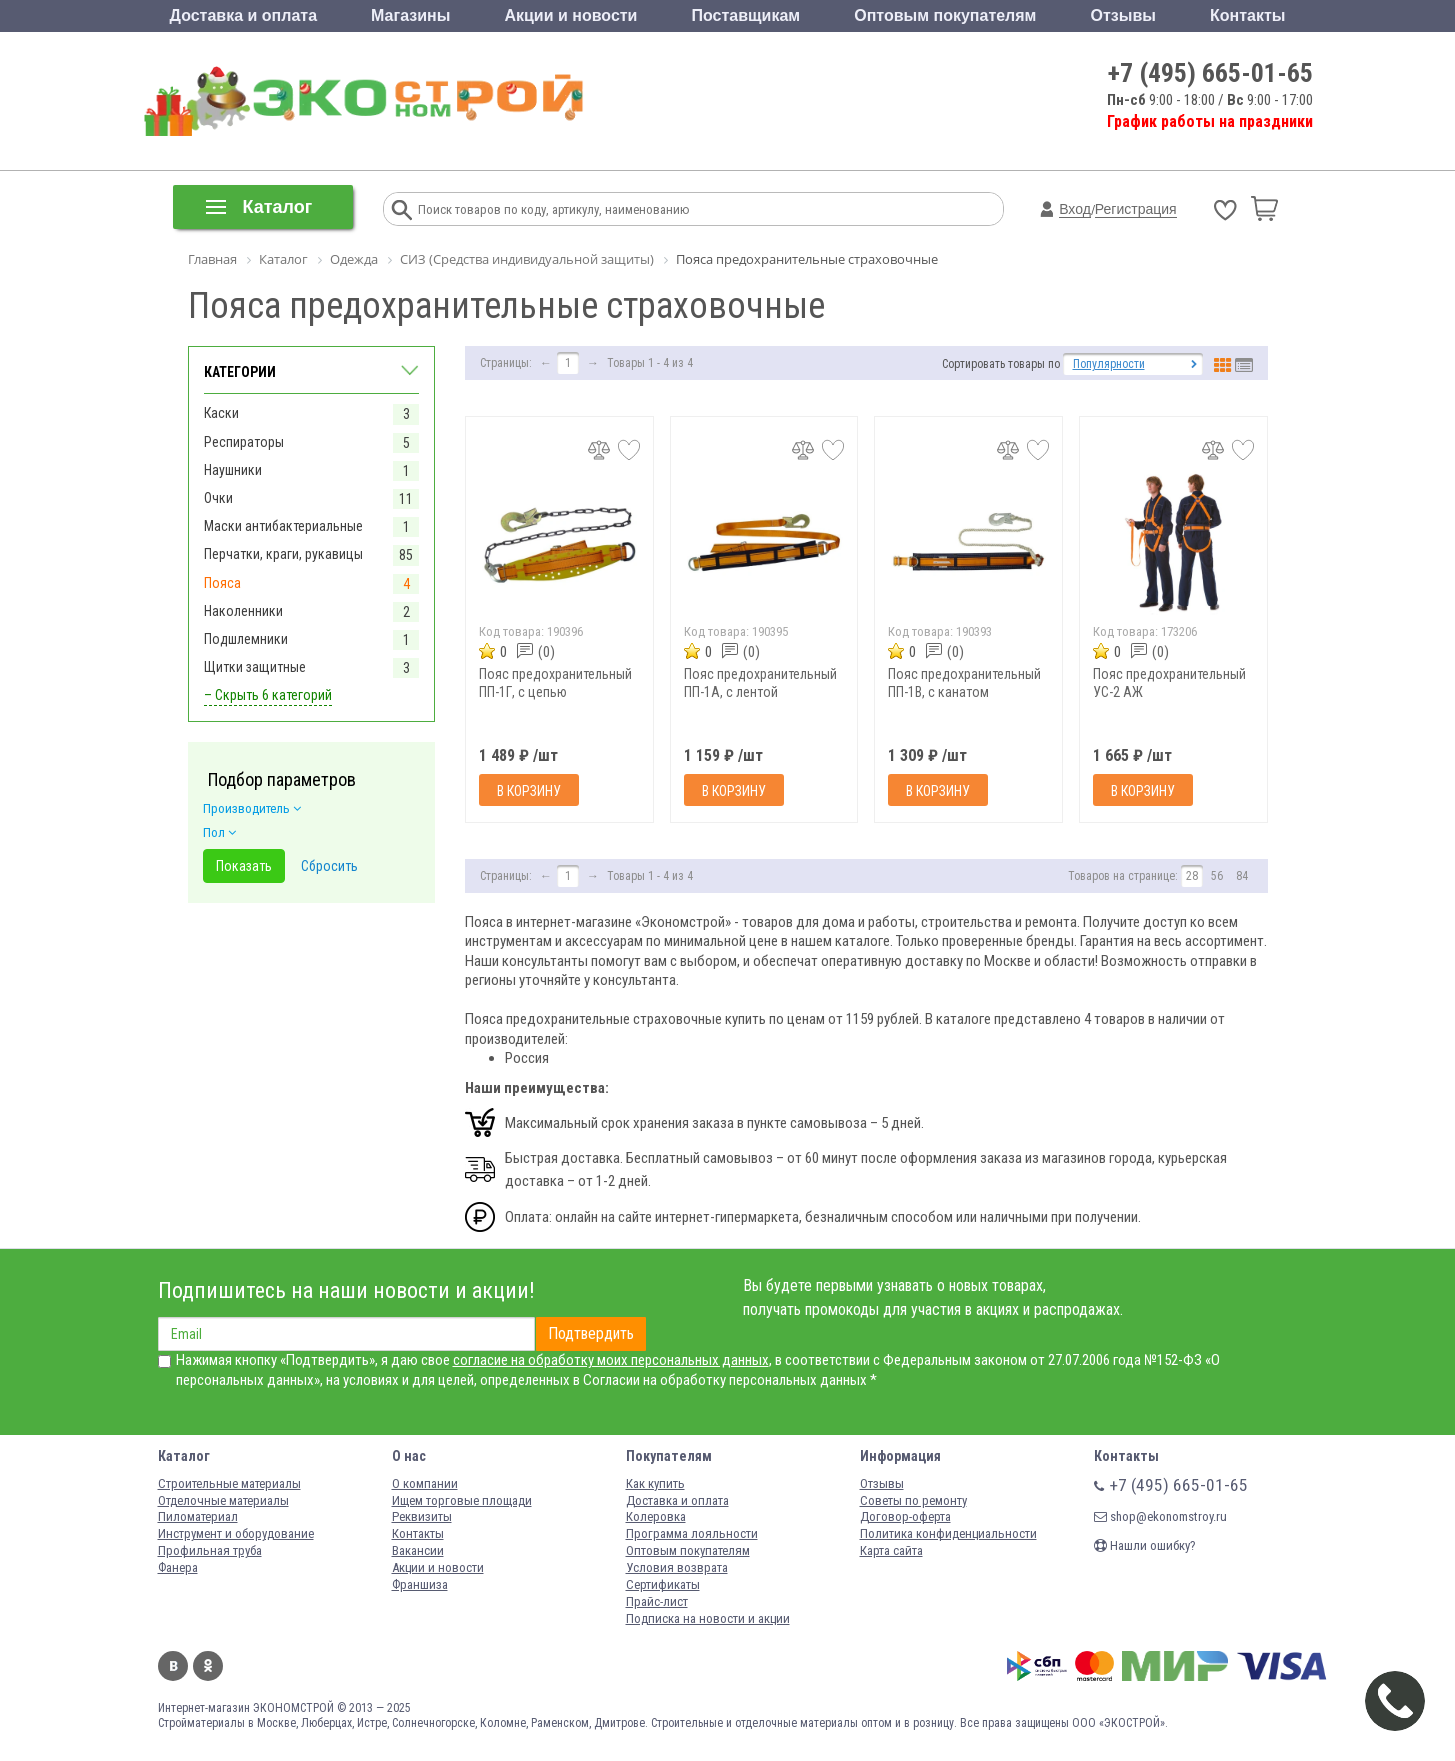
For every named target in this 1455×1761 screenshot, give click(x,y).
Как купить (655, 1483)
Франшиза (420, 1584)
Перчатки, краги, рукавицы (283, 554)
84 (1242, 876)
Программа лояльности (692, 1533)
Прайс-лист (657, 1601)
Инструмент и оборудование (236, 1533)
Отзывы (1123, 15)
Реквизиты (422, 1516)
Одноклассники (208, 1666)
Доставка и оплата (244, 15)
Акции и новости (570, 15)
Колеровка (656, 1516)
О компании (425, 1483)
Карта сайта (891, 1550)
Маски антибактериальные (283, 526)
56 (1217, 876)
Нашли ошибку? (1145, 1545)
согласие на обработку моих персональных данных (611, 1360)
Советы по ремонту (913, 1500)
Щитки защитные (255, 667)
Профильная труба (210, 1550)
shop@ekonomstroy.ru (1160, 1516)
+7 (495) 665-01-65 (1210, 73)
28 (1192, 876)
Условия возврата (677, 1567)
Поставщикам (746, 15)
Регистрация (1136, 209)
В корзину (529, 791)
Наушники (233, 470)
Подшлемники (246, 639)
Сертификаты (663, 1584)
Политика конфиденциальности (948, 1533)
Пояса (222, 583)
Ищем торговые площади (462, 1500)
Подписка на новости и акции (708, 1618)
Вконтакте (173, 1666)
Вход (1075, 209)
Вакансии (418, 1550)
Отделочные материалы (223, 1500)
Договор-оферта (905, 1516)
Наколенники (243, 611)
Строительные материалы (229, 1483)
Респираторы (244, 442)
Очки (218, 498)
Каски (221, 413)
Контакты (1247, 15)
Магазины (410, 15)
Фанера (178, 1567)
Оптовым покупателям (945, 15)
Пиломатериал (198, 1516)
